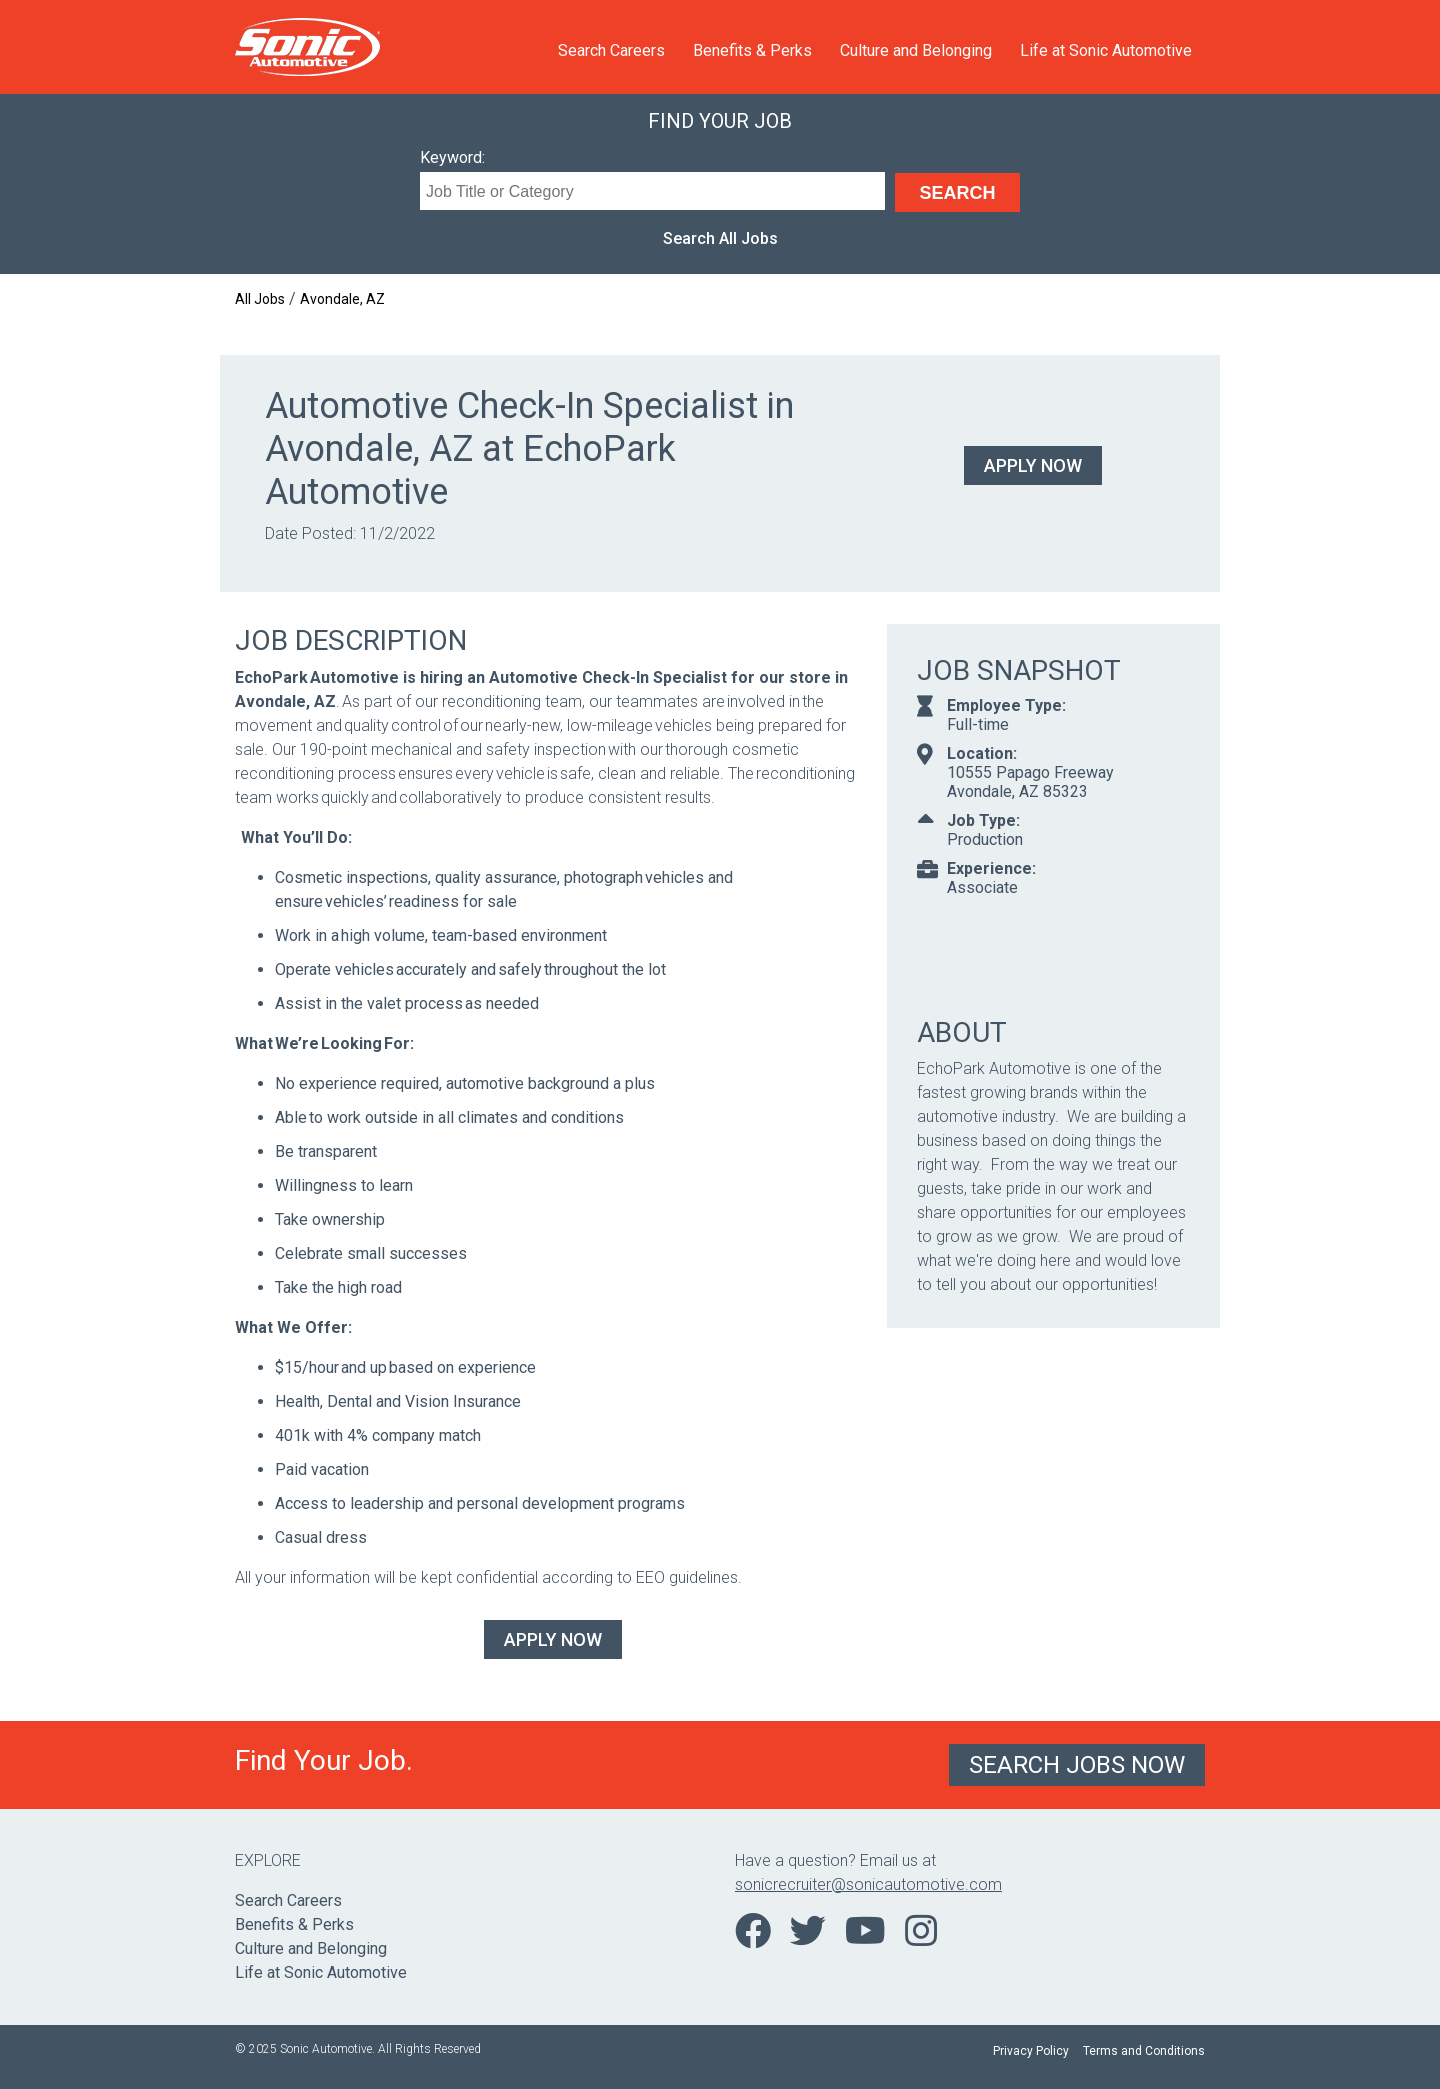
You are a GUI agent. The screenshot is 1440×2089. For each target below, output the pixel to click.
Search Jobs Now (1077, 1765)
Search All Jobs (720, 238)
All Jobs (260, 299)
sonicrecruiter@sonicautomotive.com (868, 1884)
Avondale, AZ (342, 299)
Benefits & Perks (752, 50)
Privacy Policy (1031, 2051)
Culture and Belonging (916, 50)
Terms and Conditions (1144, 2051)
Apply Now (1033, 465)
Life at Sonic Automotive (1106, 50)
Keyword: (452, 157)
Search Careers (611, 50)
